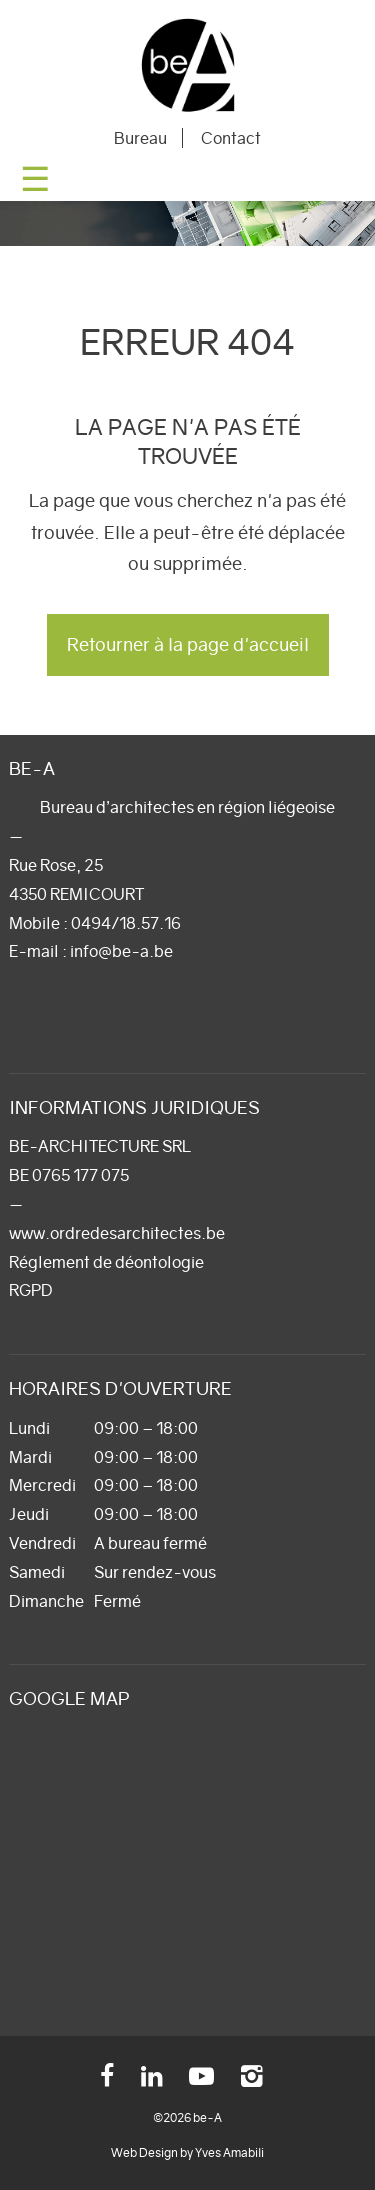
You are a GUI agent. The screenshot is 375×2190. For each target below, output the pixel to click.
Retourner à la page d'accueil (188, 645)
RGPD (31, 1290)
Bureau (140, 138)
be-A (188, 65)
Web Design (144, 2152)
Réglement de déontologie (106, 1262)
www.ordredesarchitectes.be (117, 1233)
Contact (231, 138)
